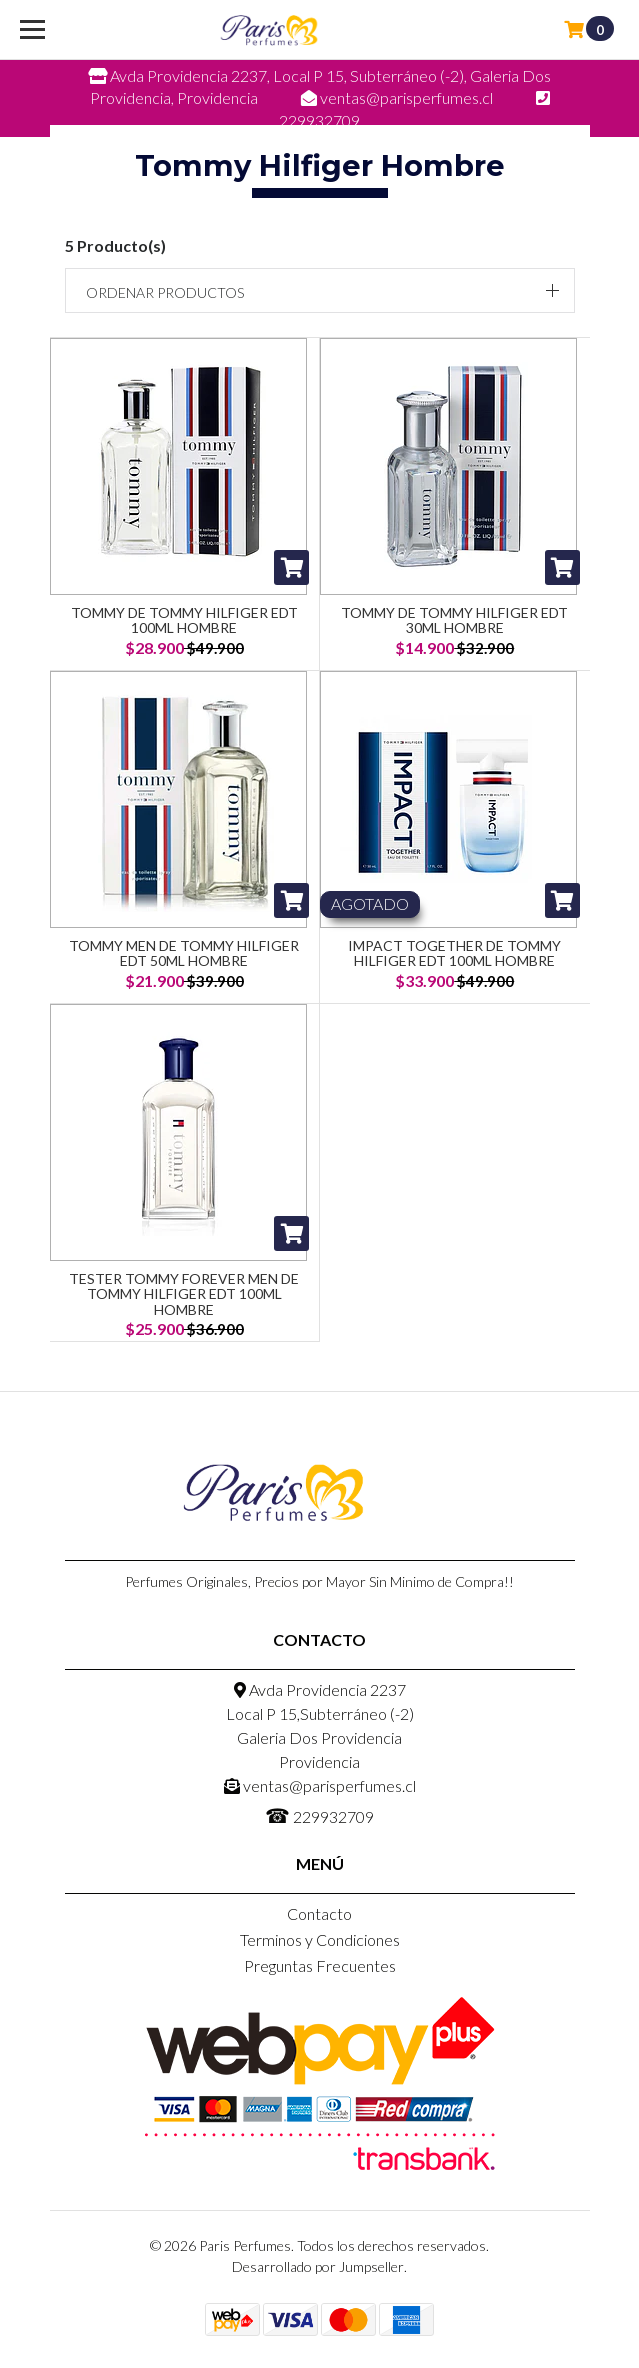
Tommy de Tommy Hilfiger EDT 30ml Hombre (454, 620)
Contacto (319, 1913)
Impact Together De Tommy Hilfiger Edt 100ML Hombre (454, 953)
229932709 (319, 1815)
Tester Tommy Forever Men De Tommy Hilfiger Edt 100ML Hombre (184, 1294)
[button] (320, 290)
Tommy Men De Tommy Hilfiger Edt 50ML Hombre (184, 953)
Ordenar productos (165, 292)
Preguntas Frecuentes (320, 1965)
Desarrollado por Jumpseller (318, 2266)
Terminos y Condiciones (320, 1939)
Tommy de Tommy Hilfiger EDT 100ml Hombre (184, 620)
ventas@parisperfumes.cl (320, 1785)
